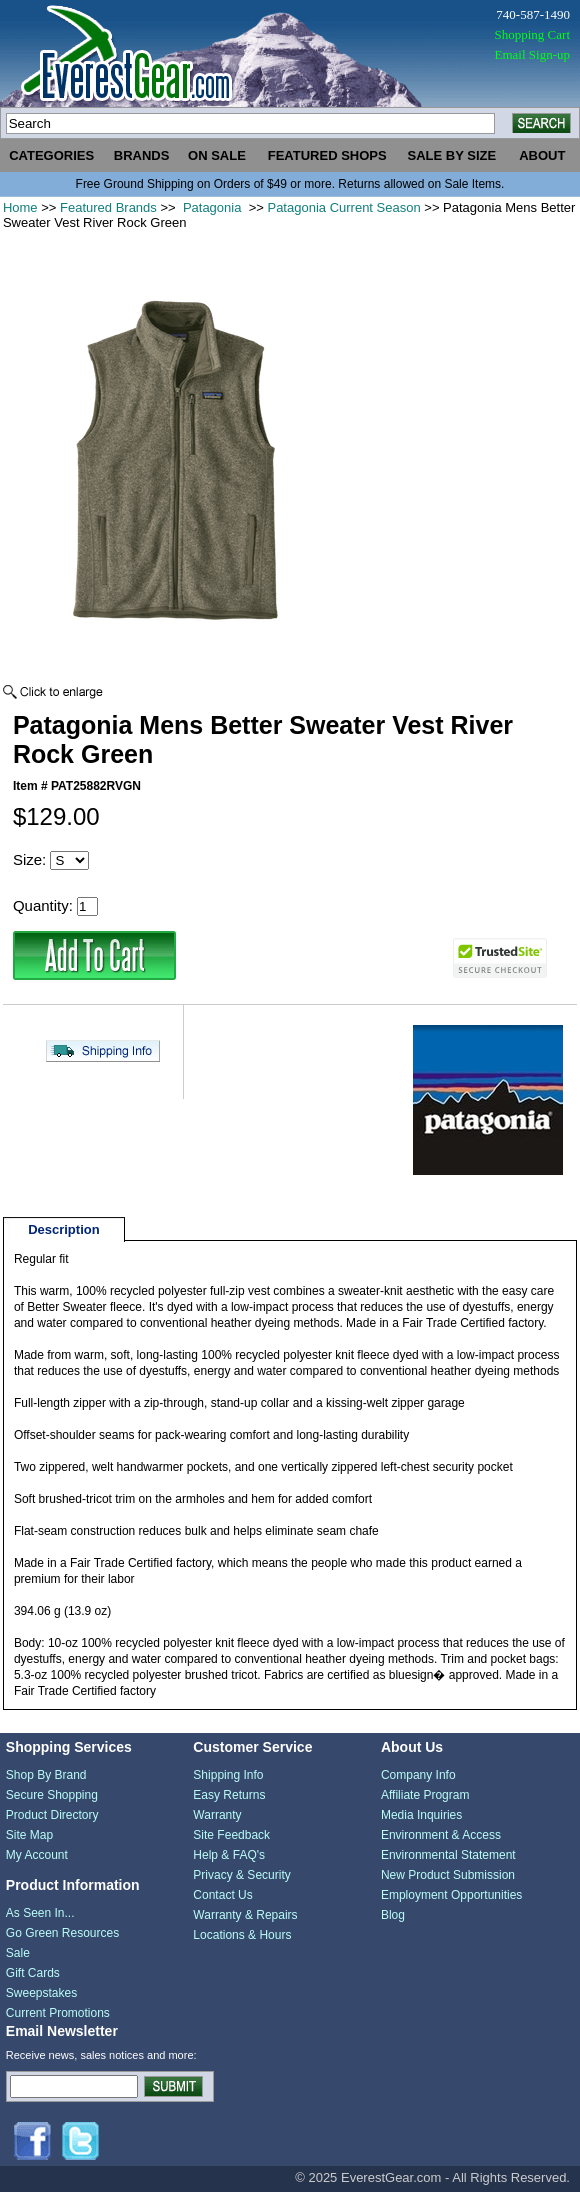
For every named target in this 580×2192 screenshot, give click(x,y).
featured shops (327, 155)
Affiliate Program (425, 1795)
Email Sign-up (532, 54)
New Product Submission (448, 1875)
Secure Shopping (52, 1795)
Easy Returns (229, 1795)
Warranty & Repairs (245, 1915)
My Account (37, 1855)
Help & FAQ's (229, 1855)
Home (20, 207)
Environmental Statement (448, 1855)
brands (142, 155)
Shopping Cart (532, 34)
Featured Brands (108, 207)
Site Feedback (231, 1835)
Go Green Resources (62, 1933)
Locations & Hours (242, 1935)
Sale (18, 1953)
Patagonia (212, 207)
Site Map (29, 1835)
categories (51, 155)
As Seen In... (40, 1913)
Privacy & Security (241, 1875)
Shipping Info (228, 1775)
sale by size (452, 155)
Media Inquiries (421, 1815)
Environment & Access (441, 1835)
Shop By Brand (46, 1775)
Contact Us (222, 1895)
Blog (393, 1915)
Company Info (418, 1775)
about (542, 155)
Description (64, 1229)
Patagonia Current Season (343, 207)
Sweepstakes (41, 1993)
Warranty (217, 1815)
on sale (217, 155)
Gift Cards (33, 1973)
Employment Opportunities (451, 1895)
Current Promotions (58, 2013)
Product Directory (52, 1815)
